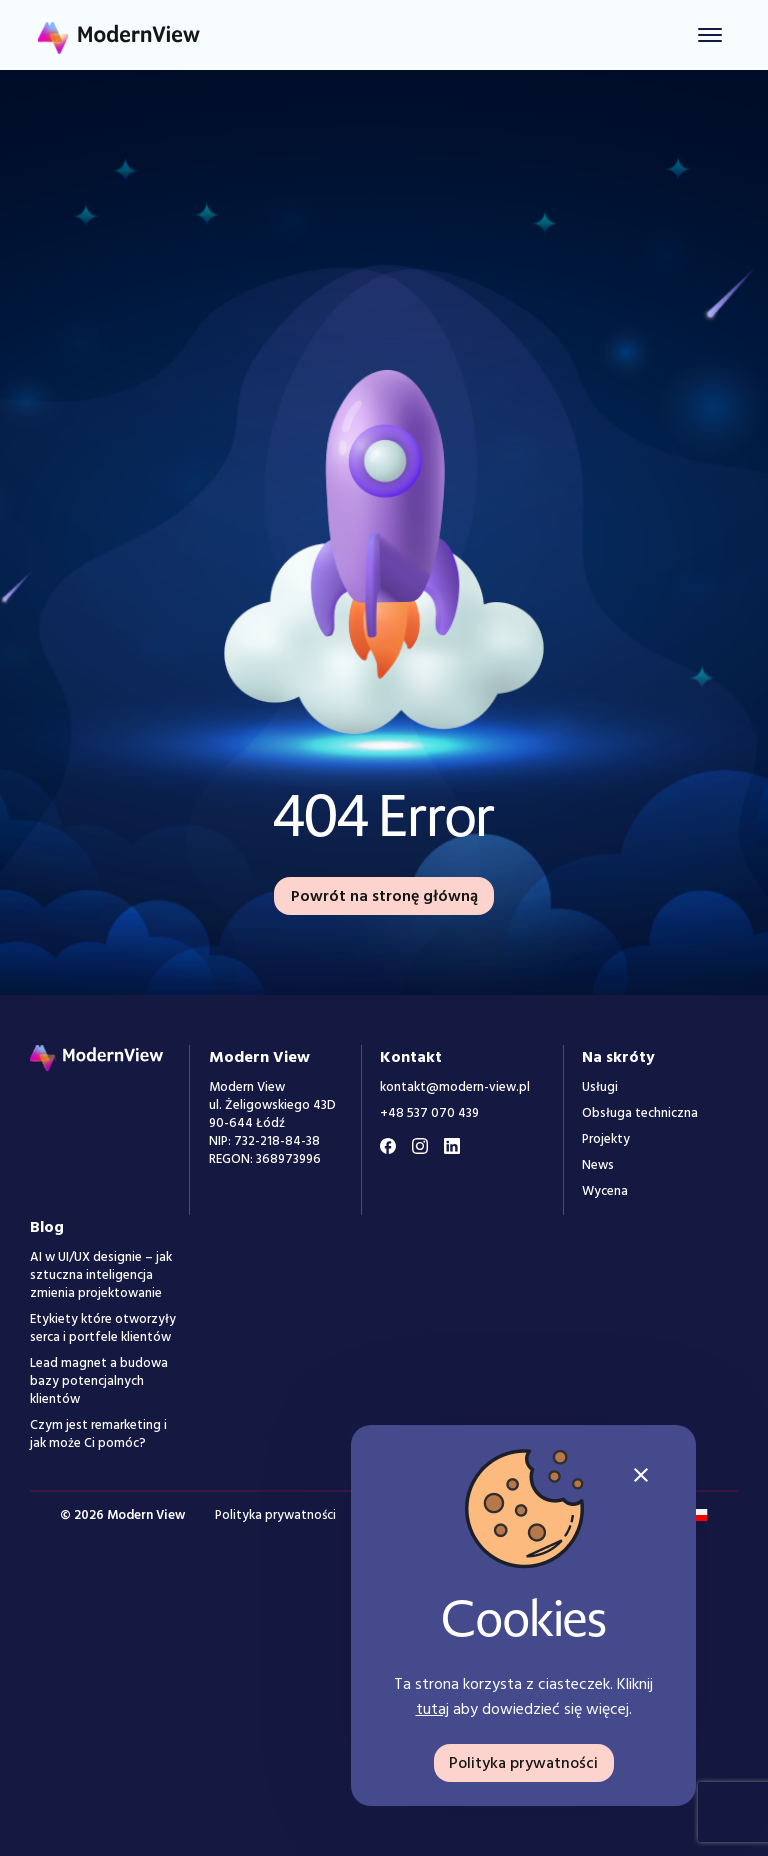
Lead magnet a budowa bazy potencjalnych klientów (99, 1381)
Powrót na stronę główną (384, 896)
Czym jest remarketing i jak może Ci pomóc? (98, 1434)
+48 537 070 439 (429, 1113)
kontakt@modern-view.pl (455, 1087)
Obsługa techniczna (640, 1113)
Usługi (600, 1087)
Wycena (605, 1191)
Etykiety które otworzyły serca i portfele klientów (103, 1328)
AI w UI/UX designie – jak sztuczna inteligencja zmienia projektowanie (101, 1275)
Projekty (606, 1139)
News (598, 1165)
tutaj (432, 1709)
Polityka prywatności (275, 1515)
